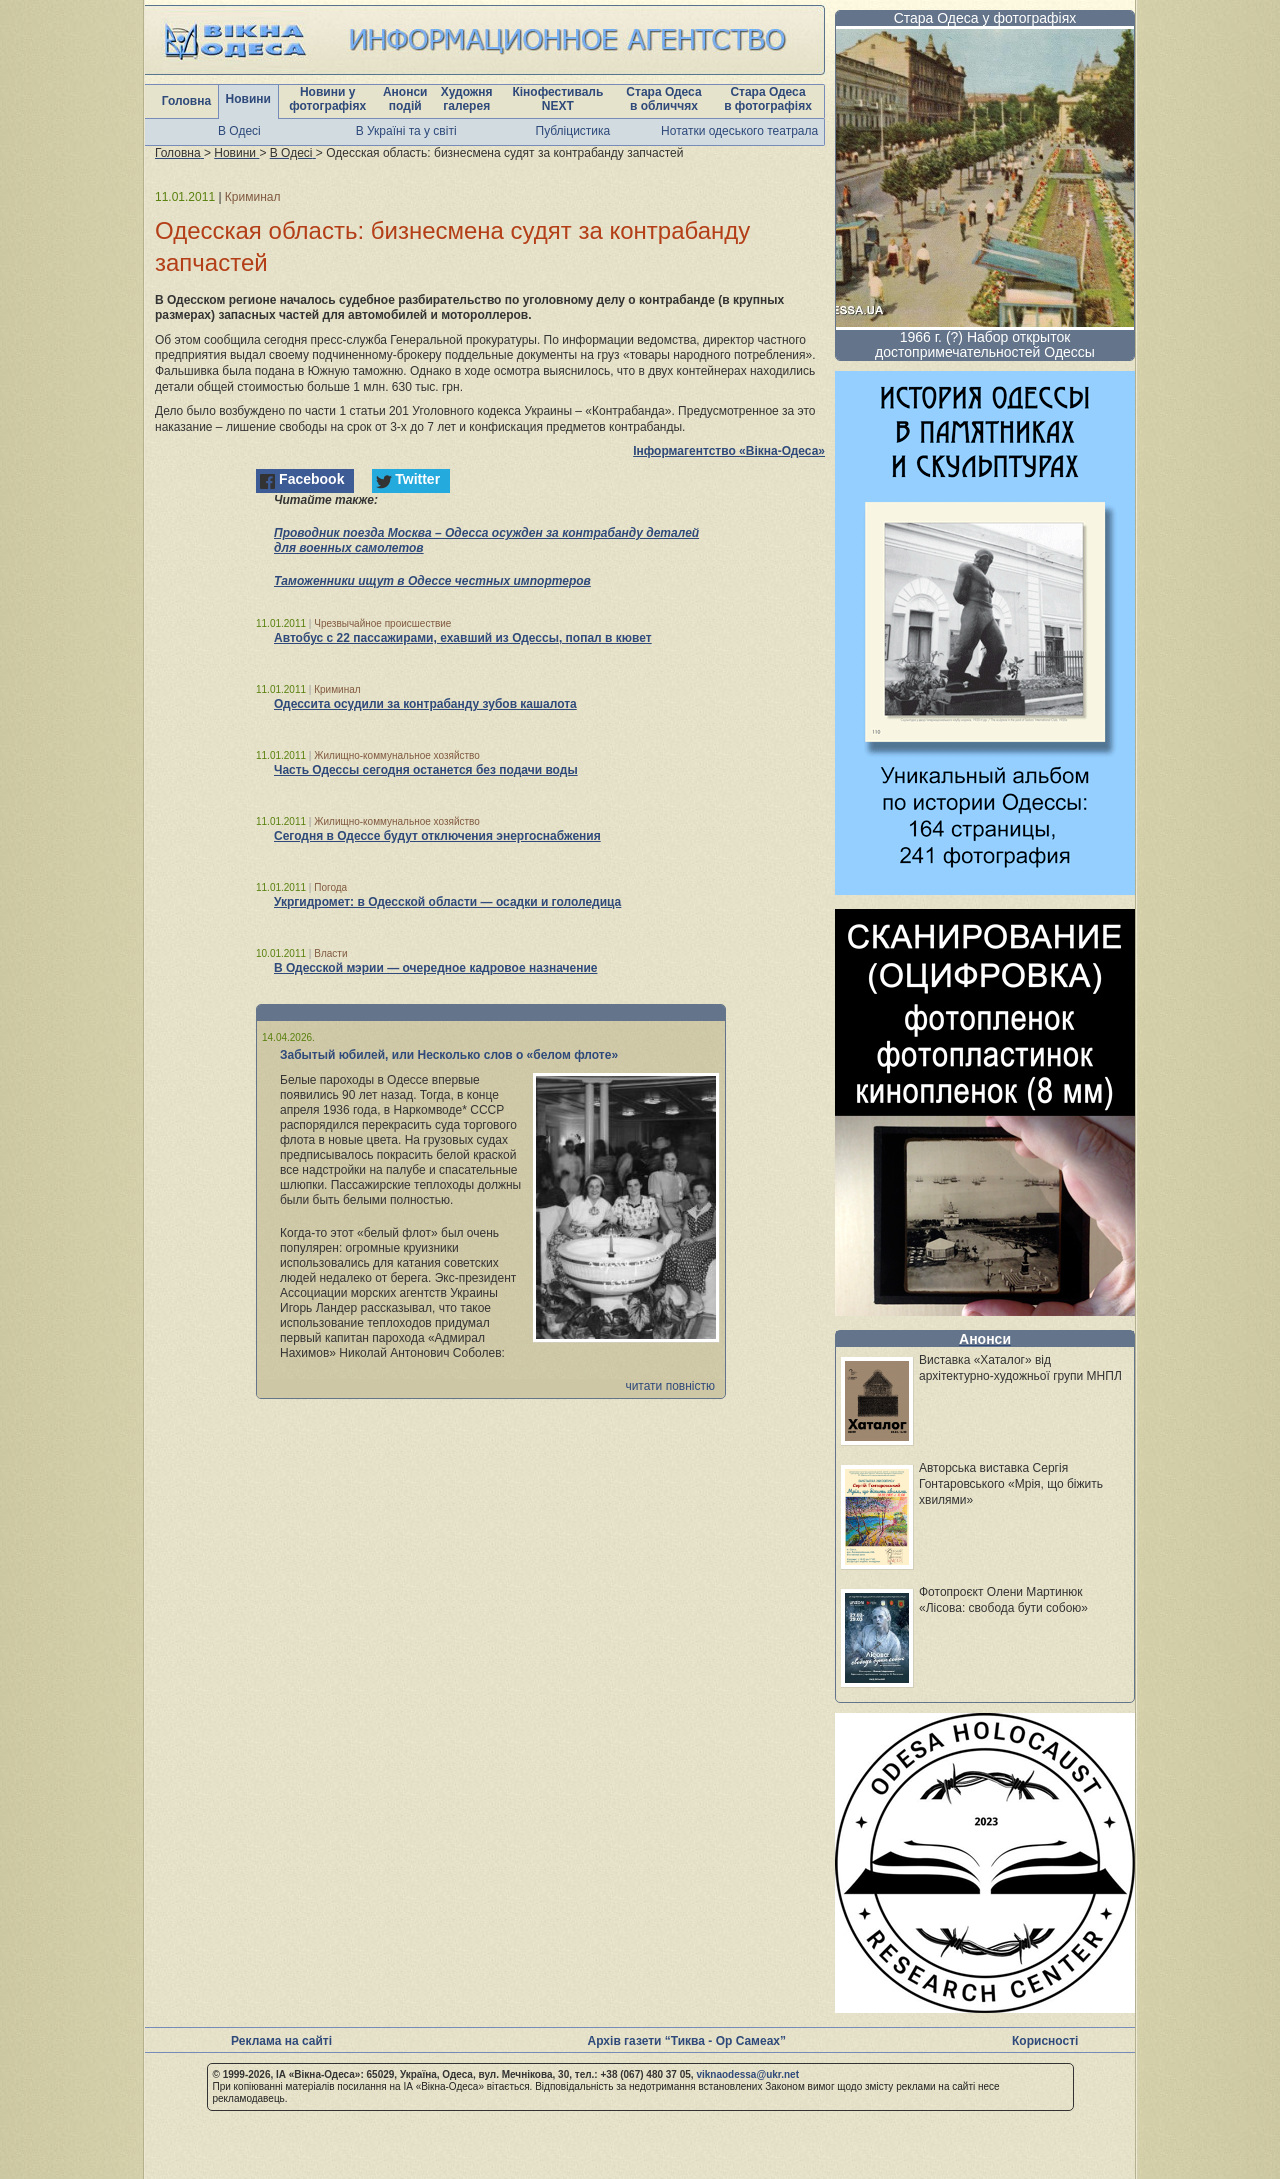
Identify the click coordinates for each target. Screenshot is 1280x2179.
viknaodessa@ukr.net (747, 2074)
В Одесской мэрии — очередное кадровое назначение (436, 968)
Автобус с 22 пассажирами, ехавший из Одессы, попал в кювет (463, 638)
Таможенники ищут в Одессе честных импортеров (432, 581)
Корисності (1045, 2041)
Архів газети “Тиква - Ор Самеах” (687, 2041)
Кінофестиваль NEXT (557, 99)
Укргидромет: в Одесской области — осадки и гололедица (447, 902)
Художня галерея (467, 99)
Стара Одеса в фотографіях (768, 99)
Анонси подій (405, 99)
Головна (186, 101)
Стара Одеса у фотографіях (985, 18)
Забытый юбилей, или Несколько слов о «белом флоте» (449, 1055)
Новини (248, 99)
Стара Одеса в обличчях (663, 99)
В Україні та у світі (406, 131)
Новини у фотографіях (327, 99)
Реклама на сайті (281, 2041)
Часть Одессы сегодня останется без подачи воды (426, 770)
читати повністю (670, 1386)
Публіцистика (573, 131)
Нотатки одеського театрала (739, 131)
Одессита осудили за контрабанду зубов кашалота (425, 704)
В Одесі (239, 131)
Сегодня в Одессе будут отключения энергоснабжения (437, 836)
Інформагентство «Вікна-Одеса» (729, 451)
